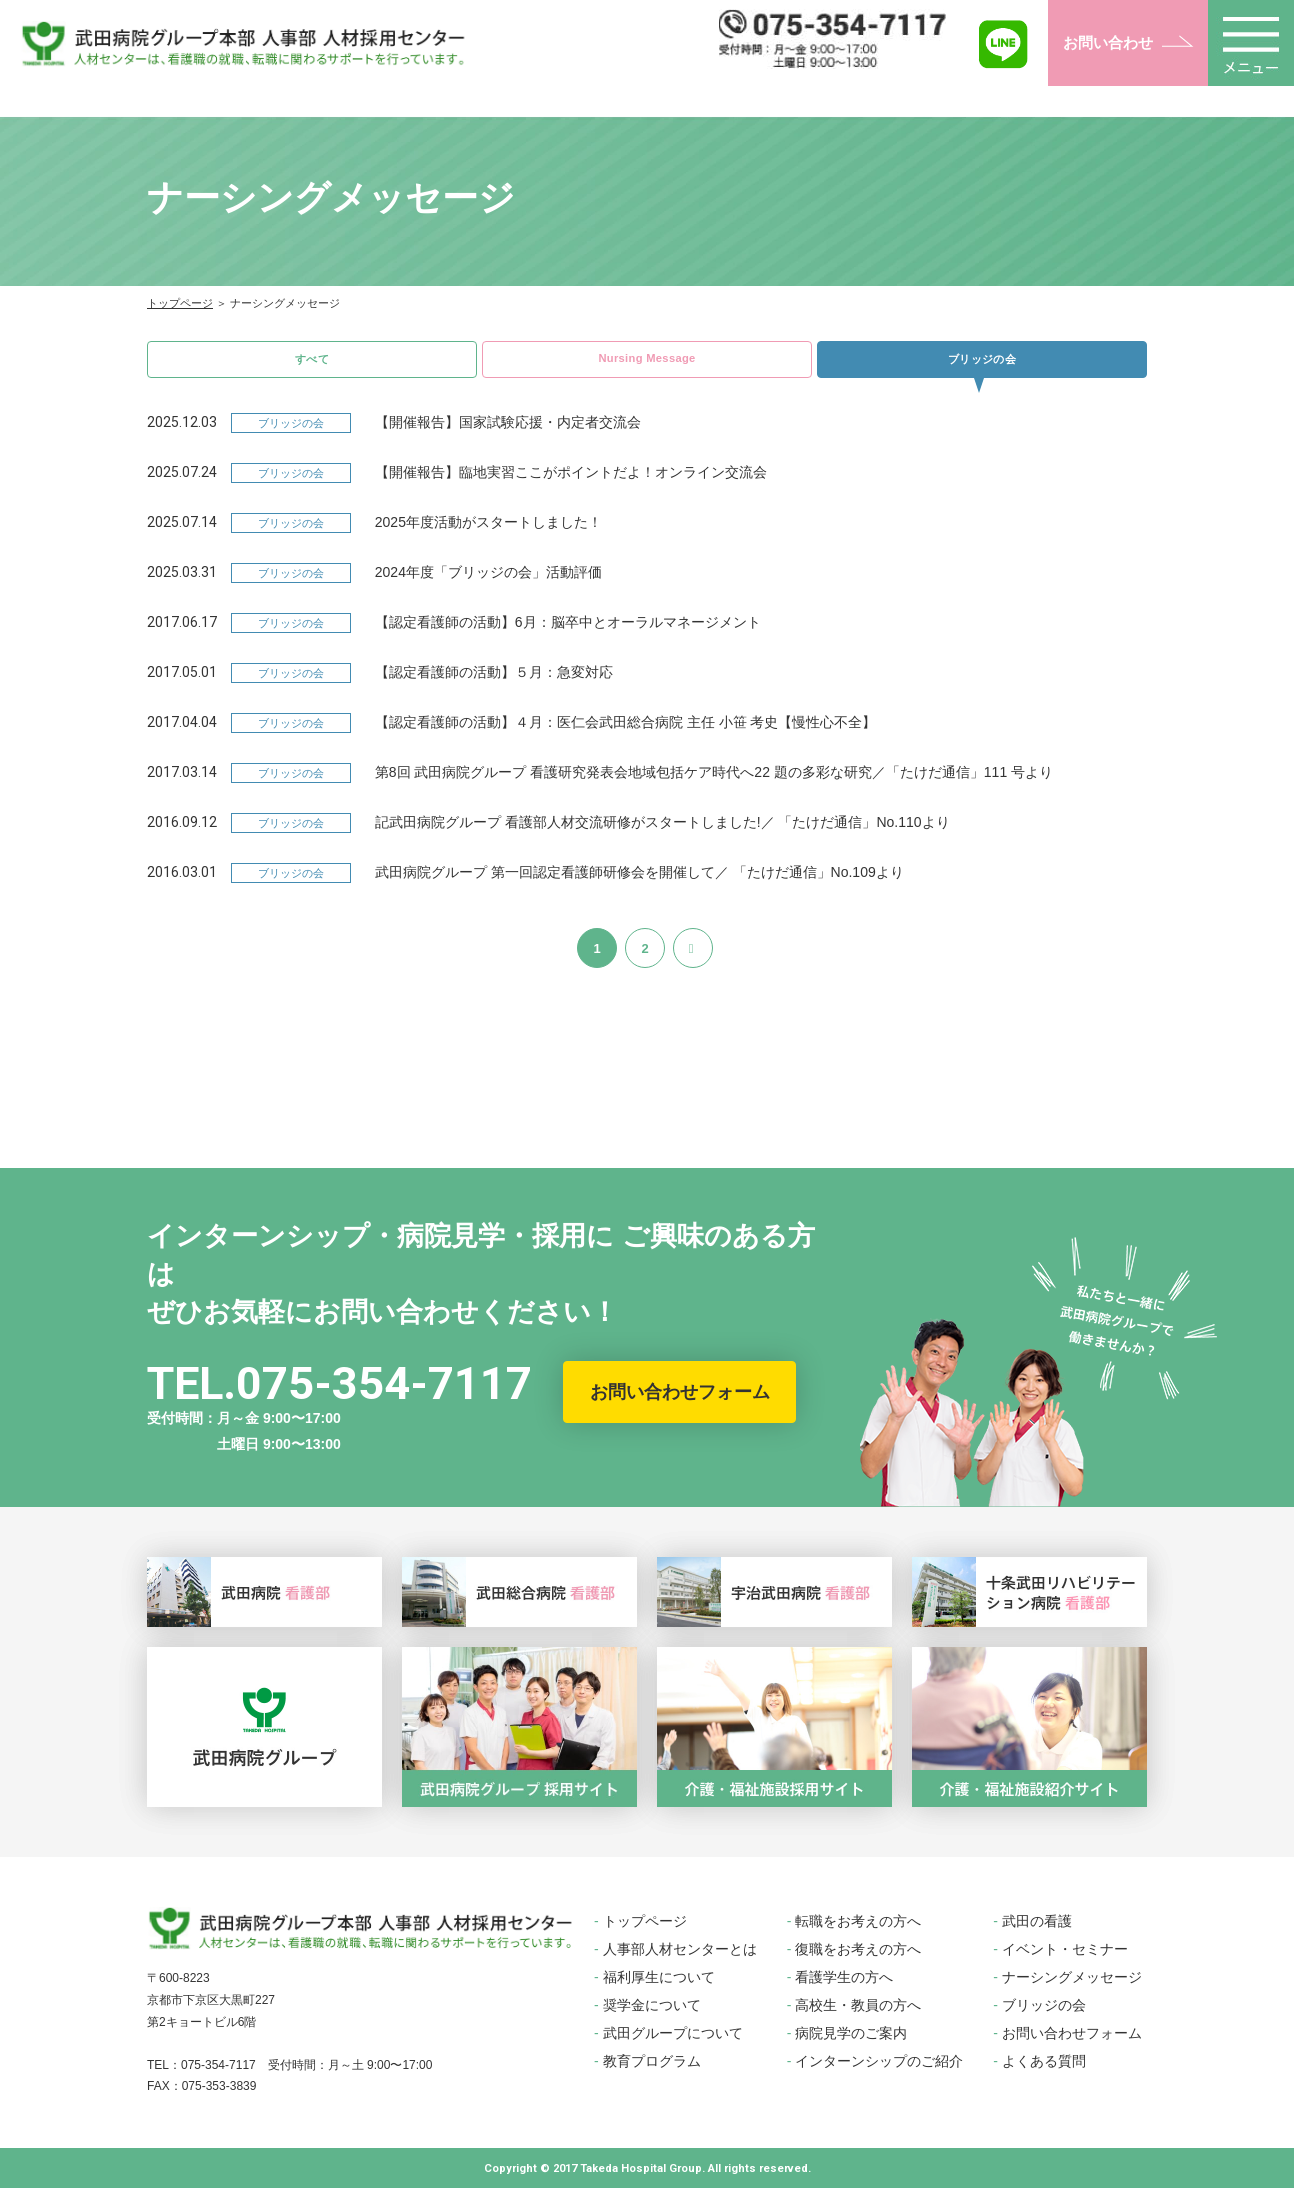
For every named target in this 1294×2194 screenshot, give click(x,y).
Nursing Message (647, 360)
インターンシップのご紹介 (879, 2067)
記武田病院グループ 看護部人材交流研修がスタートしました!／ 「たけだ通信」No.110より (662, 828)
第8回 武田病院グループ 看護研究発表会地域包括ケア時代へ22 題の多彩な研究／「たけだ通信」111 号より (714, 778)
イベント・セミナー (1065, 1955)
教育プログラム (652, 2067)
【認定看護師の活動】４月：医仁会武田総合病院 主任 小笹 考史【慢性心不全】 (626, 728)
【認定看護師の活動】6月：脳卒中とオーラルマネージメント (568, 628)
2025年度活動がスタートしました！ (488, 528)
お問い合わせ (1108, 42)
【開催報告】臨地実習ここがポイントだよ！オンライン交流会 (571, 478)
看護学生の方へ (844, 1983)
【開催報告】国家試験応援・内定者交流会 (508, 428)
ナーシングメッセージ (1072, 1983)
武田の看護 (1037, 1927)
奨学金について (652, 2011)
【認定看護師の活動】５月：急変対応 (494, 678)
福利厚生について (659, 1983)
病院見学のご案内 (851, 2039)
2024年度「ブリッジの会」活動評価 (488, 578)
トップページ (180, 303)
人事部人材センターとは (680, 1955)
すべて (312, 361)
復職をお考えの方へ (858, 1955)
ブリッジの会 (982, 361)
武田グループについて (673, 2039)
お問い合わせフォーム (680, 1398)
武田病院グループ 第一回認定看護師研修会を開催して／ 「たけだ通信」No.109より (639, 878)
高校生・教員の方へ (858, 2011)
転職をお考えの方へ (858, 1927)
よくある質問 (1044, 2067)
